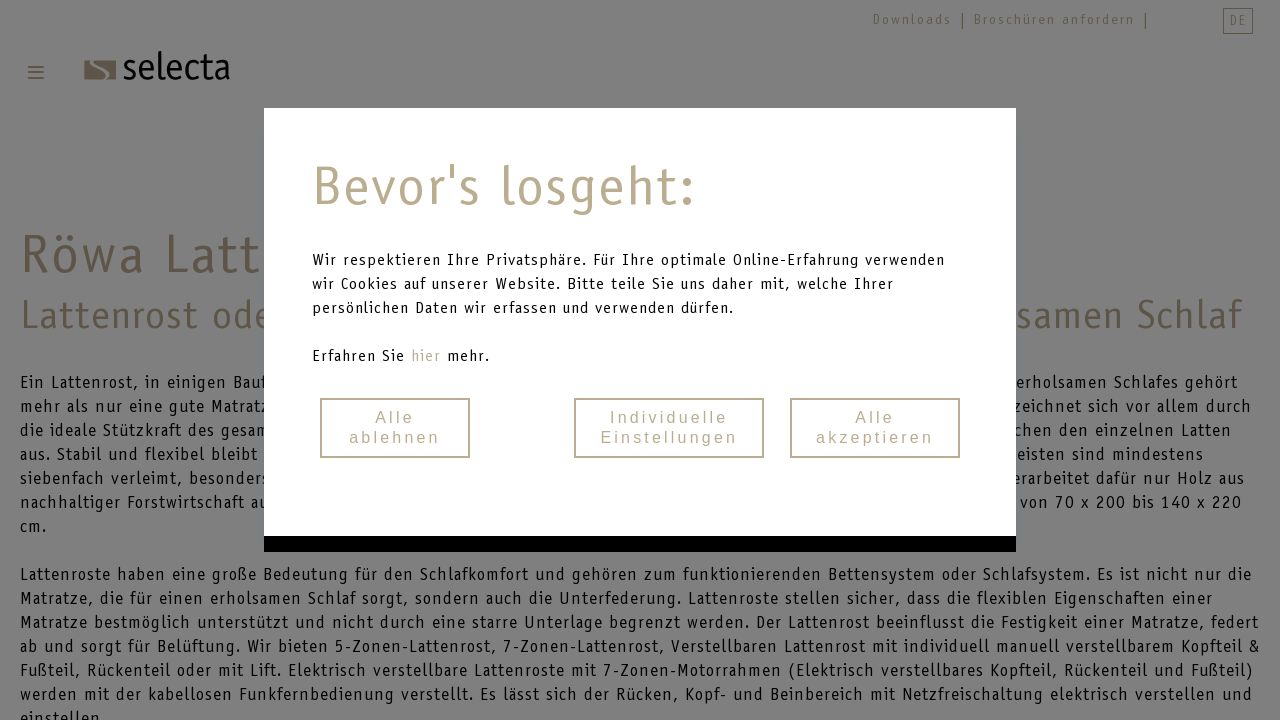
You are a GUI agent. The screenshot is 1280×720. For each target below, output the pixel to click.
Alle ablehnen (394, 427)
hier (429, 355)
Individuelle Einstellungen (669, 427)
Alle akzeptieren (875, 427)
